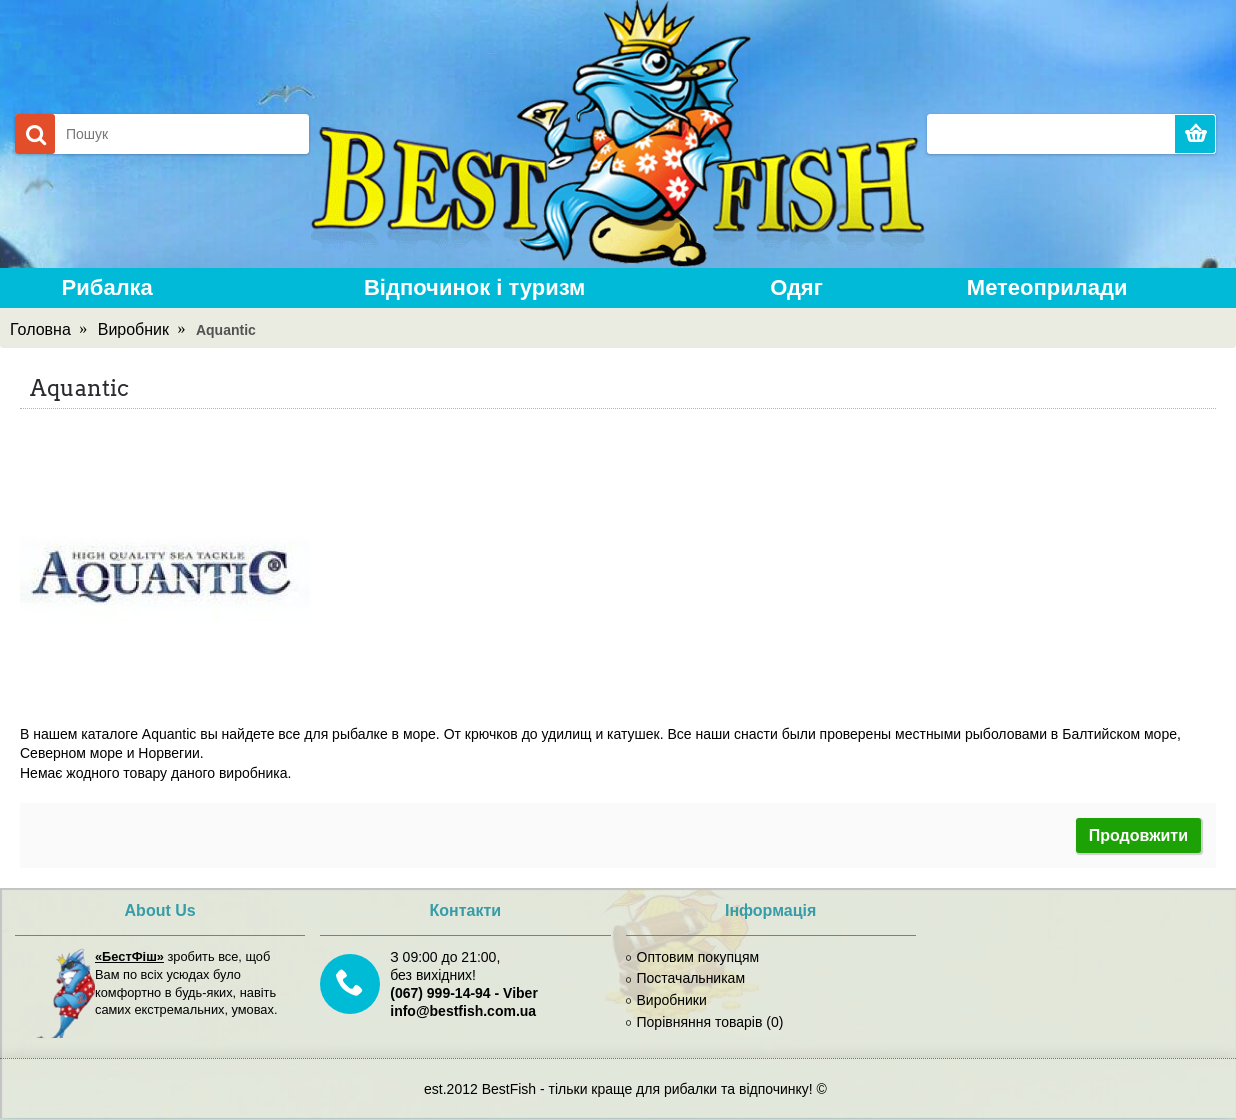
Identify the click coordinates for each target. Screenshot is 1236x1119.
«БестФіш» (129, 956)
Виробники (666, 1000)
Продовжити (1138, 835)
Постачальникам (686, 978)
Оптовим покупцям (693, 957)
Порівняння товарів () (705, 1022)
